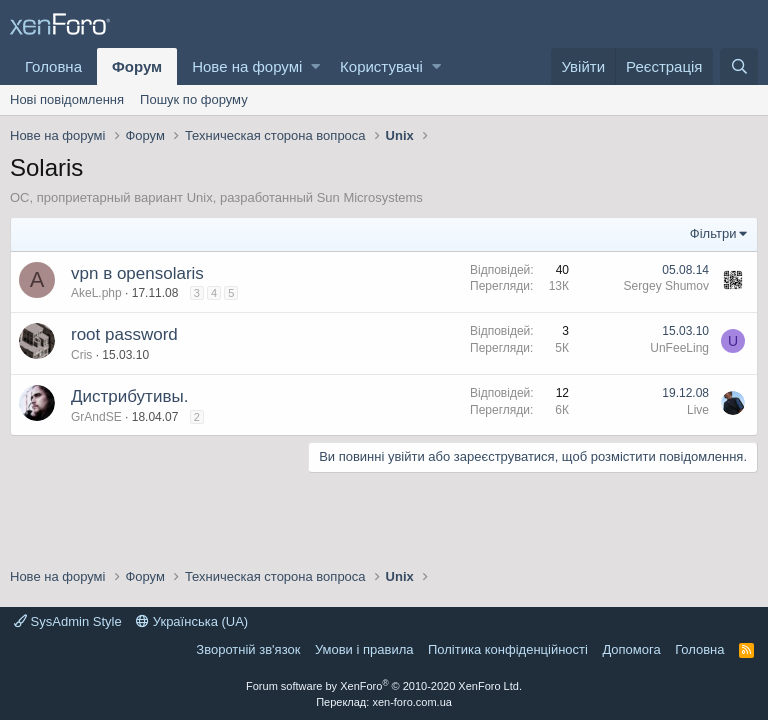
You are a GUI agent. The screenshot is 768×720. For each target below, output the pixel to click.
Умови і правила (364, 649)
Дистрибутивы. (129, 396)
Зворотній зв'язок (248, 649)
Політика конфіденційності (508, 649)
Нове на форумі (247, 66)
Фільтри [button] (713, 233)
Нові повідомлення (67, 99)
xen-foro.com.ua (411, 702)
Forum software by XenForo (384, 686)
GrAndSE (96, 417)
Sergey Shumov (666, 286)
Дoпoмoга (631, 649)
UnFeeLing (679, 348)
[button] (315, 66)
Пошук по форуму (194, 99)
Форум (137, 66)
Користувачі (381, 66)
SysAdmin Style (68, 621)
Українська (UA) (192, 621)
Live (698, 410)
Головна (53, 66)
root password (124, 334)
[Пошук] (739, 66)
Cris (81, 355)
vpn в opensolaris (137, 273)
